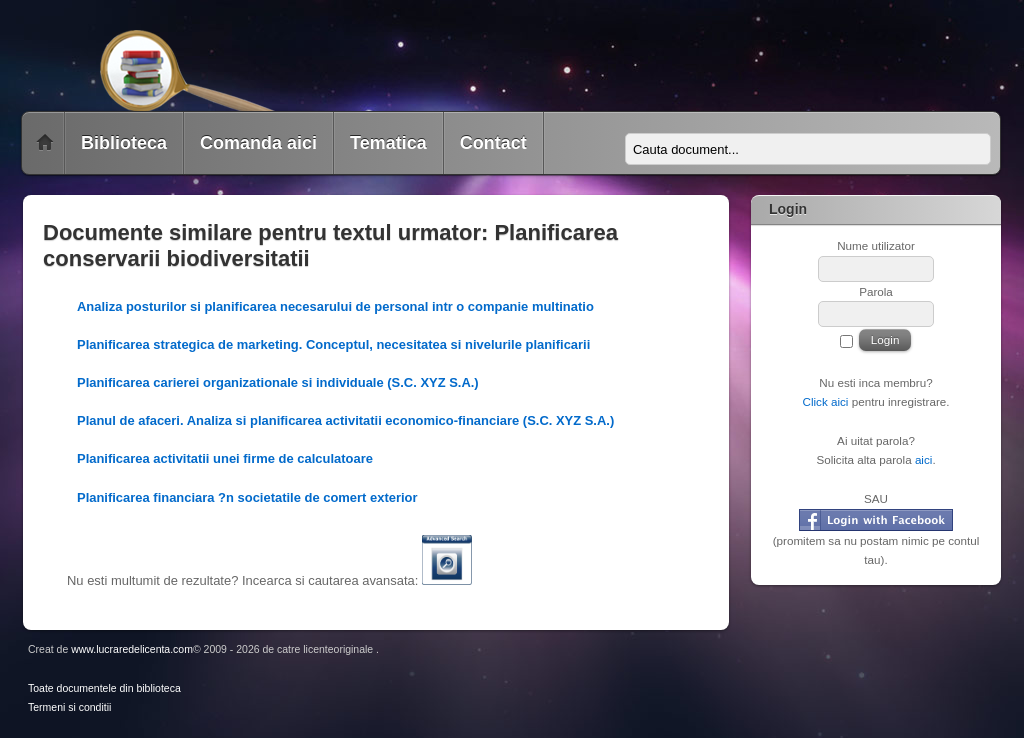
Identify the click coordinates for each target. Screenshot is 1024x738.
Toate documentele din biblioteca (104, 688)
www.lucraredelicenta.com (132, 649)
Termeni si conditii (69, 707)
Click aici (825, 401)
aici (924, 459)
